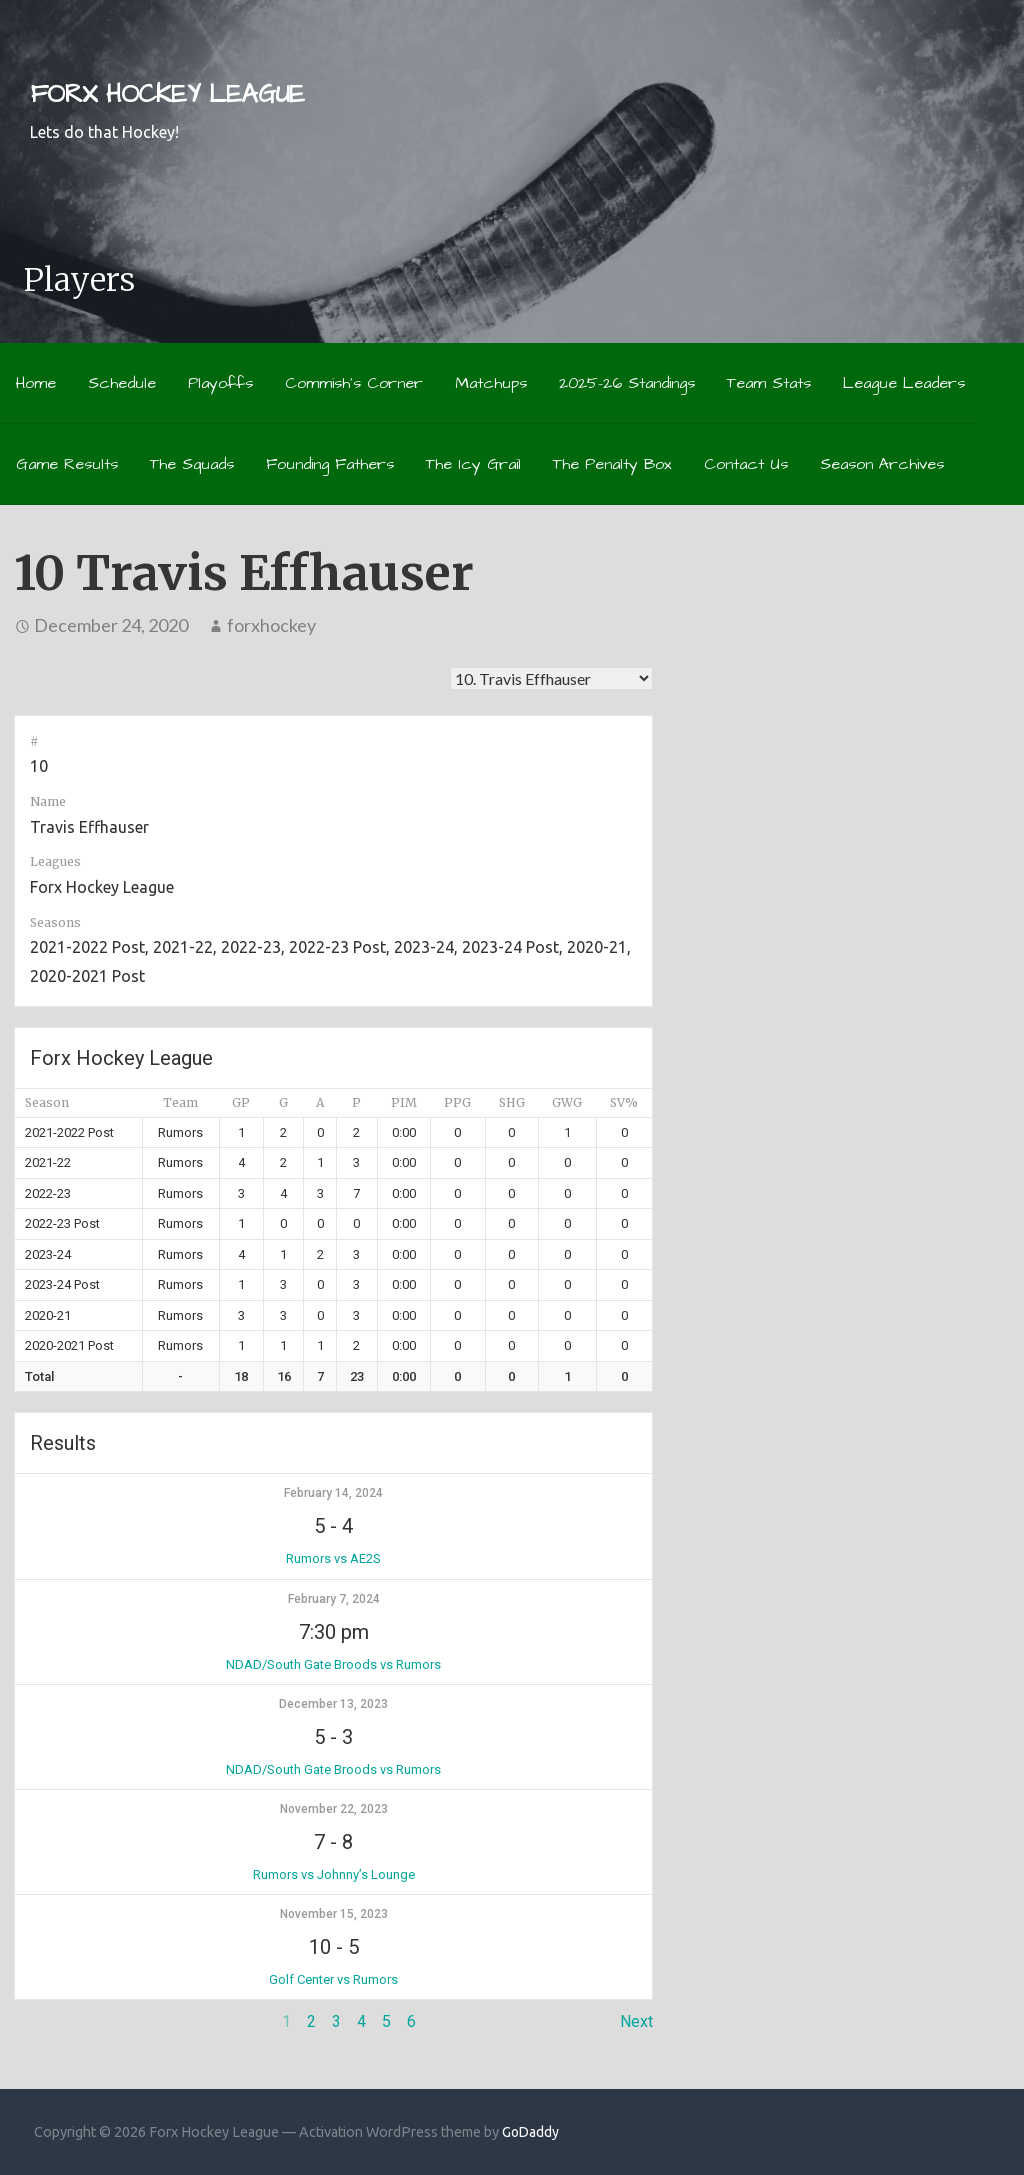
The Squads (192, 464)
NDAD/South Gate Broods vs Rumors (333, 1664)
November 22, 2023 (334, 1809)
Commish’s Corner (354, 383)
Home (36, 383)
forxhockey (271, 625)
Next (636, 2021)
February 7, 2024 (334, 1599)
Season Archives (882, 464)
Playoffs (220, 383)
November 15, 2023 (334, 1914)
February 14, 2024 (333, 1493)
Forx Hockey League (167, 94)
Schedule (122, 383)
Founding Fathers (330, 464)
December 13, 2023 (333, 1704)
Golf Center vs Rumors (333, 1979)
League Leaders (904, 383)
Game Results (67, 464)
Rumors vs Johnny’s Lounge (334, 1874)
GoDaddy (530, 2132)
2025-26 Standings (627, 383)
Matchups (491, 383)
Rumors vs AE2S (333, 1558)
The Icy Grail (473, 464)
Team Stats (769, 383)
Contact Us (746, 464)
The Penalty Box (612, 464)
